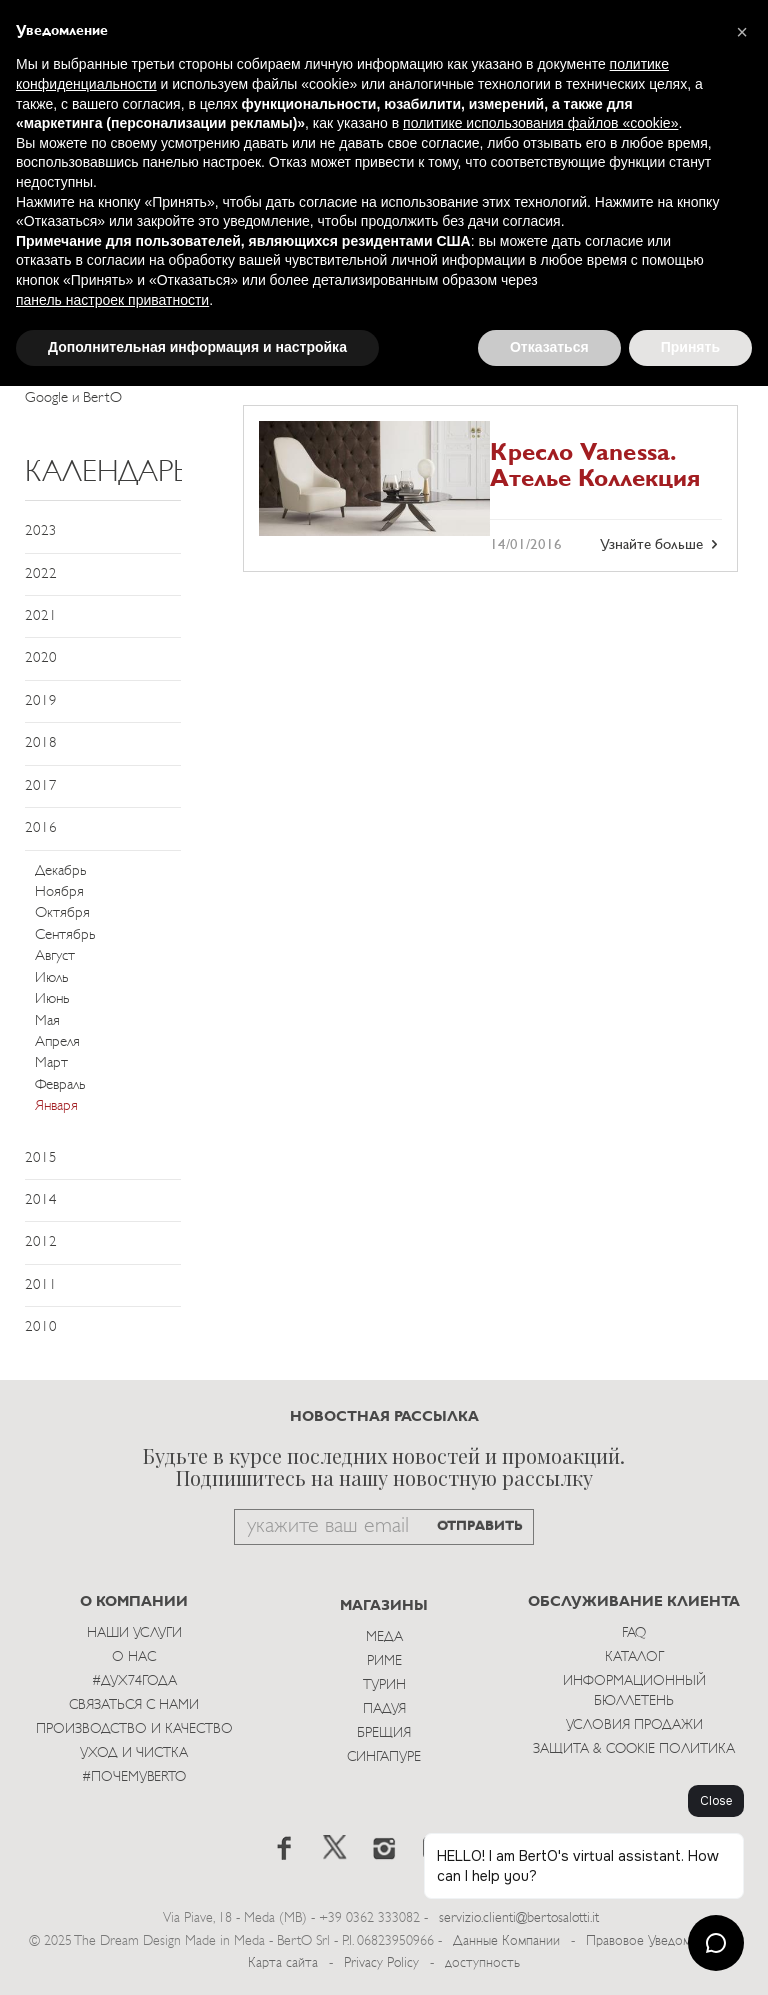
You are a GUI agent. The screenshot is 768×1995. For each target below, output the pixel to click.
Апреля (57, 1042)
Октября (62, 913)
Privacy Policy (381, 1963)
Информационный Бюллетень (634, 1691)
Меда (384, 1637)
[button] (742, 32)
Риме (384, 1661)
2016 (41, 828)
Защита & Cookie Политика (634, 1749)
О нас (134, 1657)
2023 (41, 531)
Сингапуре (384, 1757)
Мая (47, 1021)
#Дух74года (134, 1681)
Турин (384, 1685)
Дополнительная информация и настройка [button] (197, 347)
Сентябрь (65, 935)
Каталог (634, 1657)
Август (55, 956)
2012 (41, 1242)
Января (56, 1106)
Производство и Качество (134, 1729)
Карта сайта (283, 1963)
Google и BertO (73, 398)
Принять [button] (690, 347)
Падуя (384, 1709)
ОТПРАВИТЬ (480, 1526)
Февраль (60, 1085)
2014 (41, 1200)
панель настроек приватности (112, 300)
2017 (41, 786)
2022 (41, 574)
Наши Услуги (134, 1633)
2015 (41, 1158)
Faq (634, 1633)
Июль (51, 978)
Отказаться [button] (549, 347)
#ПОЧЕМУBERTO (134, 1777)
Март (51, 1063)
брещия (384, 1733)
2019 (41, 701)
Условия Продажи (634, 1725)
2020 (41, 658)
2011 (41, 1285)
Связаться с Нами (134, 1705)
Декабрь (60, 871)
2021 (41, 616)
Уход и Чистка (134, 1753)
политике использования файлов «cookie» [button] (540, 123)
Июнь (52, 999)
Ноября (59, 892)
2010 (41, 1327)
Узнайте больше (661, 545)
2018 (41, 743)
